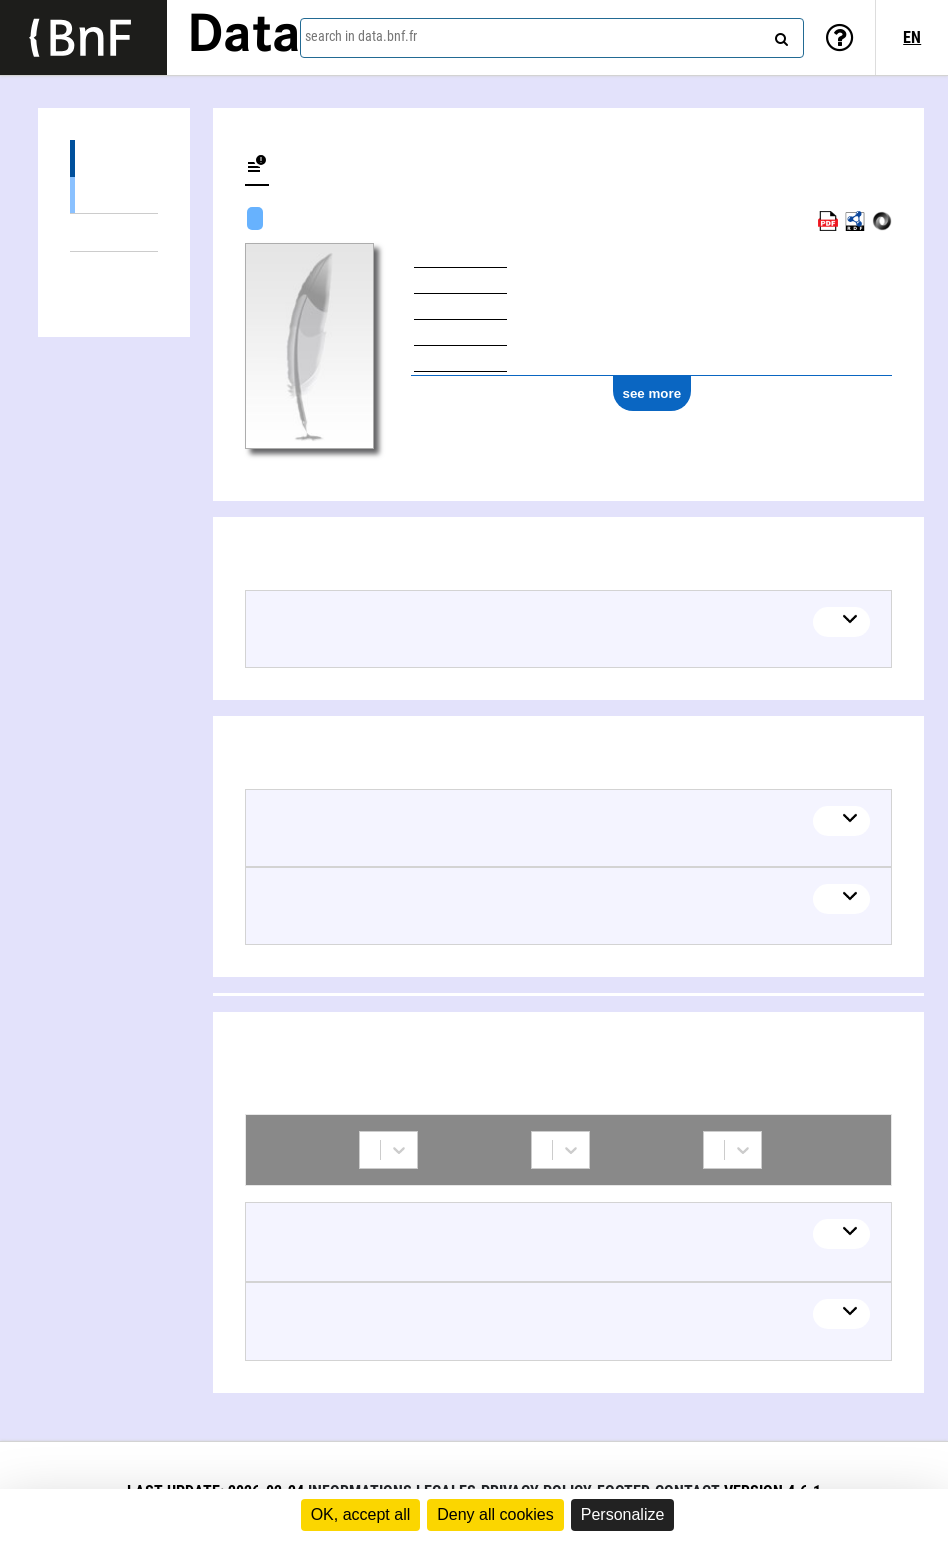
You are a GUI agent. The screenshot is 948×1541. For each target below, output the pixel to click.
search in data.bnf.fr (361, 36)
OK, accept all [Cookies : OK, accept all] (361, 1514)
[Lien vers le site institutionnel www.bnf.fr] (83, 37)
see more (652, 393)
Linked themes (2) (114, 232)
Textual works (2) (114, 194)
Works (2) (114, 158)
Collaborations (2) (114, 270)
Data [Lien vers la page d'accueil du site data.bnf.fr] (244, 37)
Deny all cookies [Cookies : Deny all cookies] (495, 1514)
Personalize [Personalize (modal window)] (623, 1514)
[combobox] (552, 38)
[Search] (779, 35)
